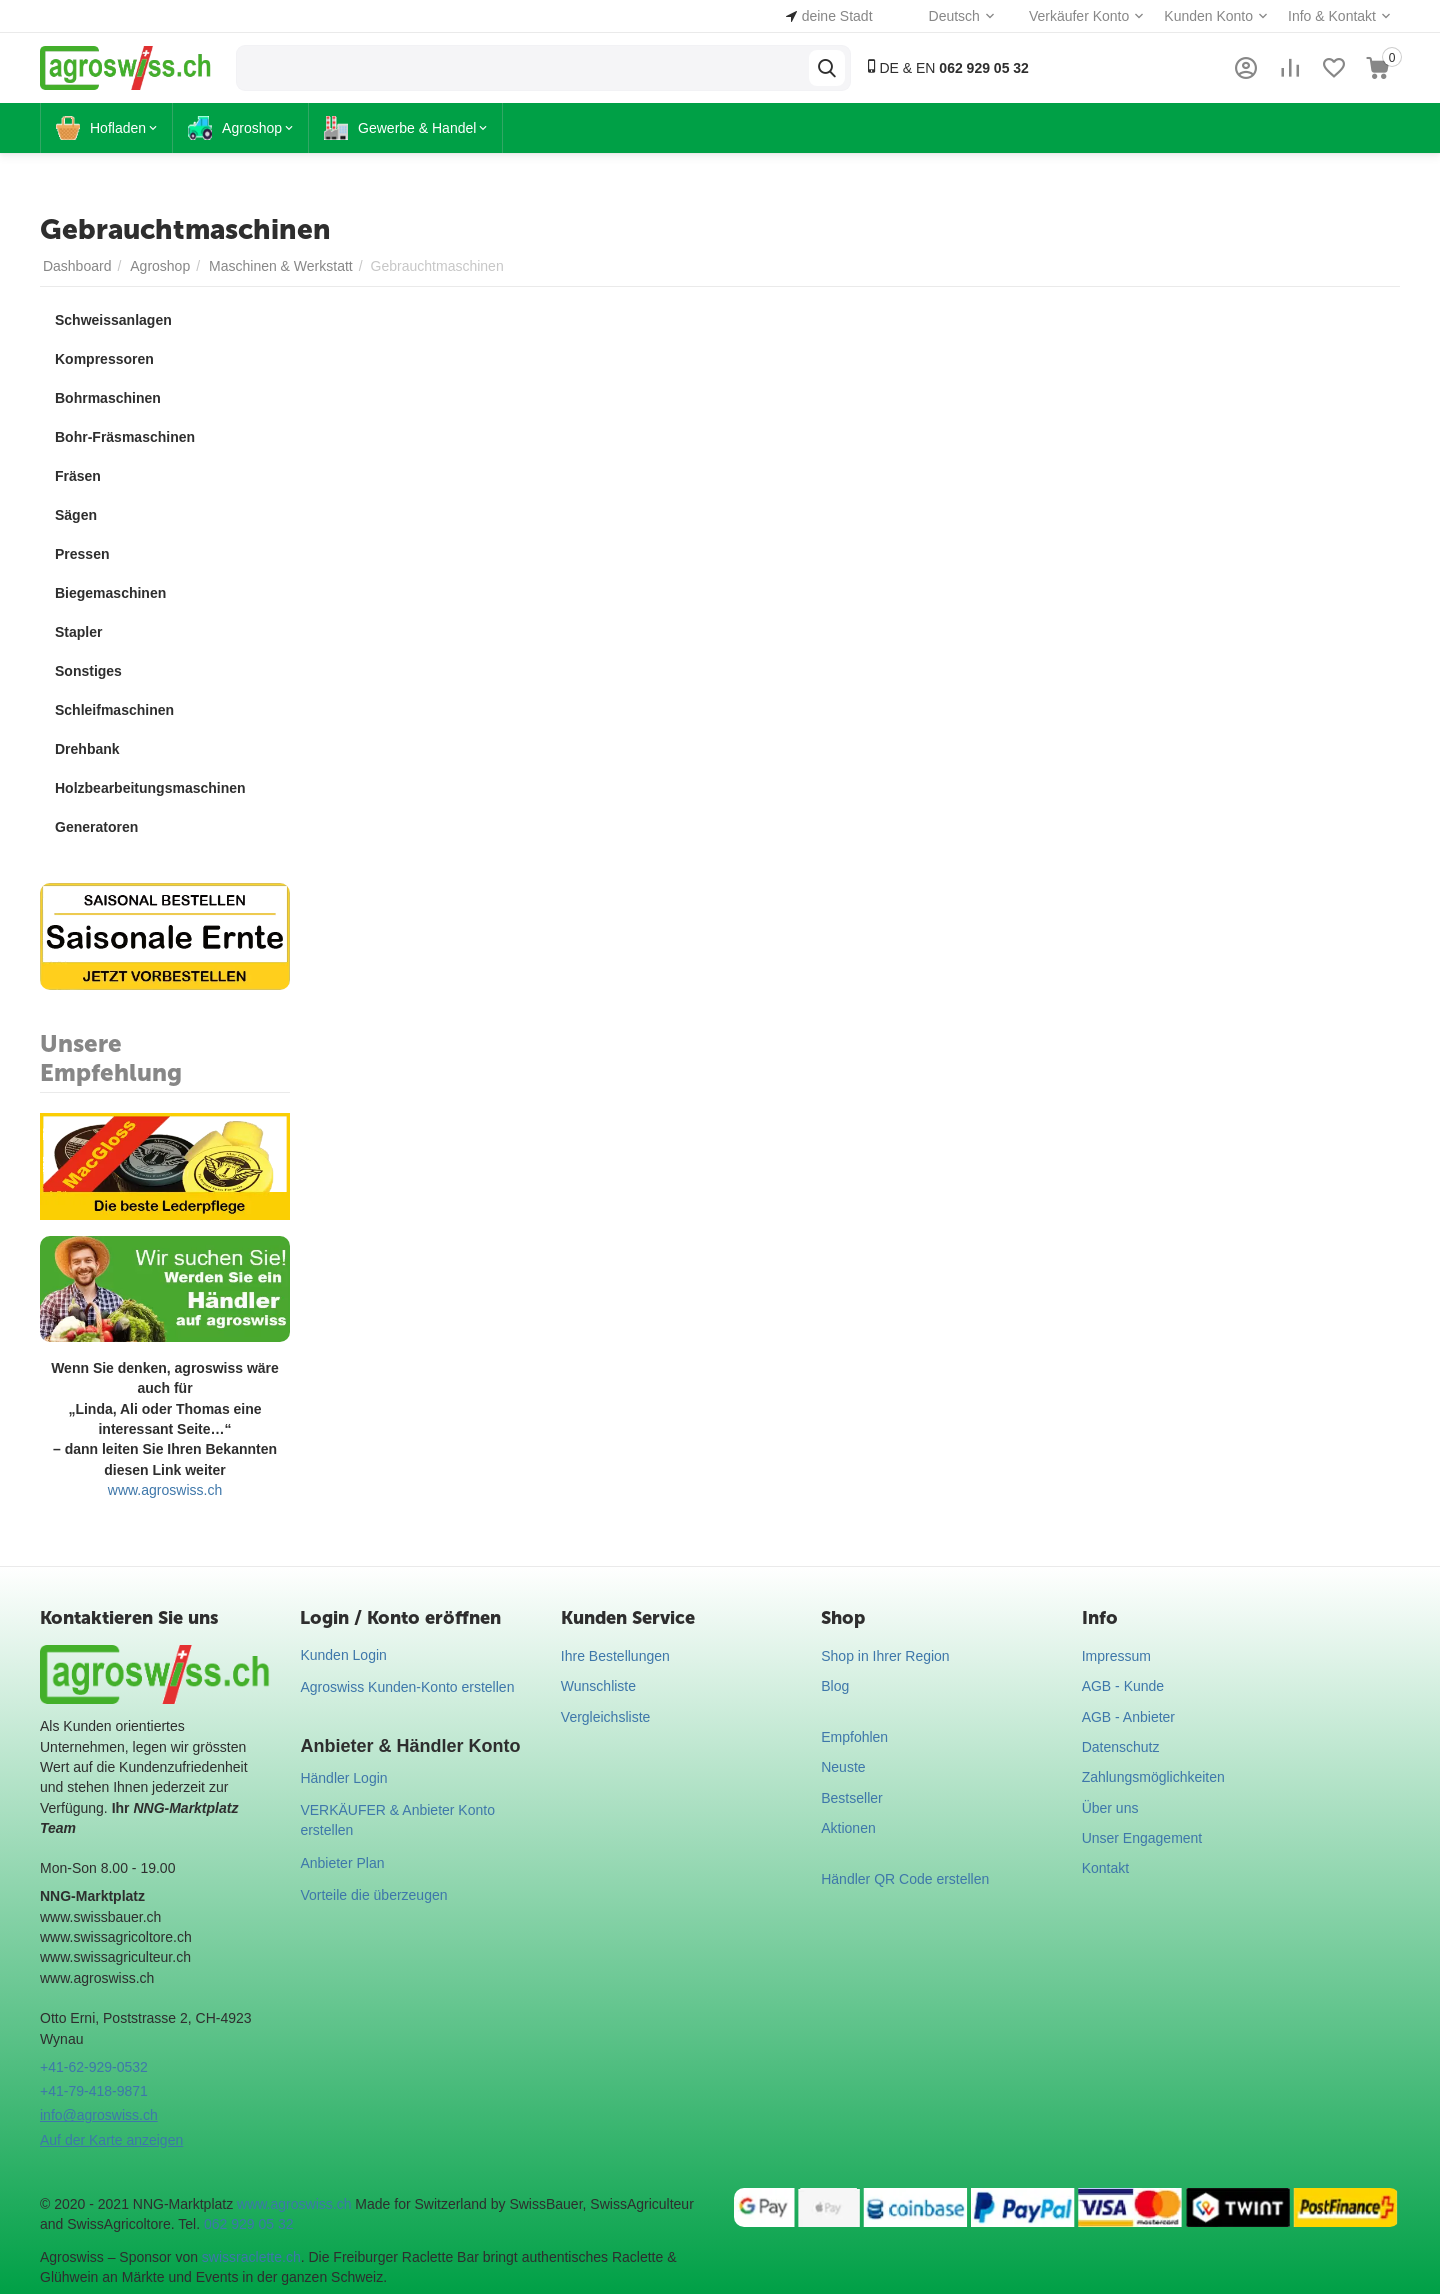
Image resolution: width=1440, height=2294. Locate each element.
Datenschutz (1121, 1747)
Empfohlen (854, 1737)
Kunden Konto (1208, 16)
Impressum (1116, 1656)
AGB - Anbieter (1128, 1717)
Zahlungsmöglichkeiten (1153, 1777)
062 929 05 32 (249, 2224)
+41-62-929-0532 (94, 2067)
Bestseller (851, 1798)
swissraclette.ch (251, 2257)
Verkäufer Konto (1079, 16)
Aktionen (848, 1828)
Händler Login (343, 1778)
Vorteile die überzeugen (373, 1895)
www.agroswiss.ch (165, 1490)
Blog (835, 1686)
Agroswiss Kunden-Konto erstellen (407, 1687)
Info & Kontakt (1332, 16)
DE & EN (946, 67)
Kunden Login (343, 1655)
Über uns (1110, 1808)
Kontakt (1105, 1868)
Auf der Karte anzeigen (111, 2140)
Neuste (843, 1767)
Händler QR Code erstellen (905, 1879)
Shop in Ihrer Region (885, 1656)
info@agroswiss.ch (99, 2115)
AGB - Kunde (1123, 1686)
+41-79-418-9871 (94, 2091)
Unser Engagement (1142, 1838)
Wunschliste (598, 1686)
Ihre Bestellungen (615, 1656)
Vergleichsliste (606, 1717)
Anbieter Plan (342, 1863)
